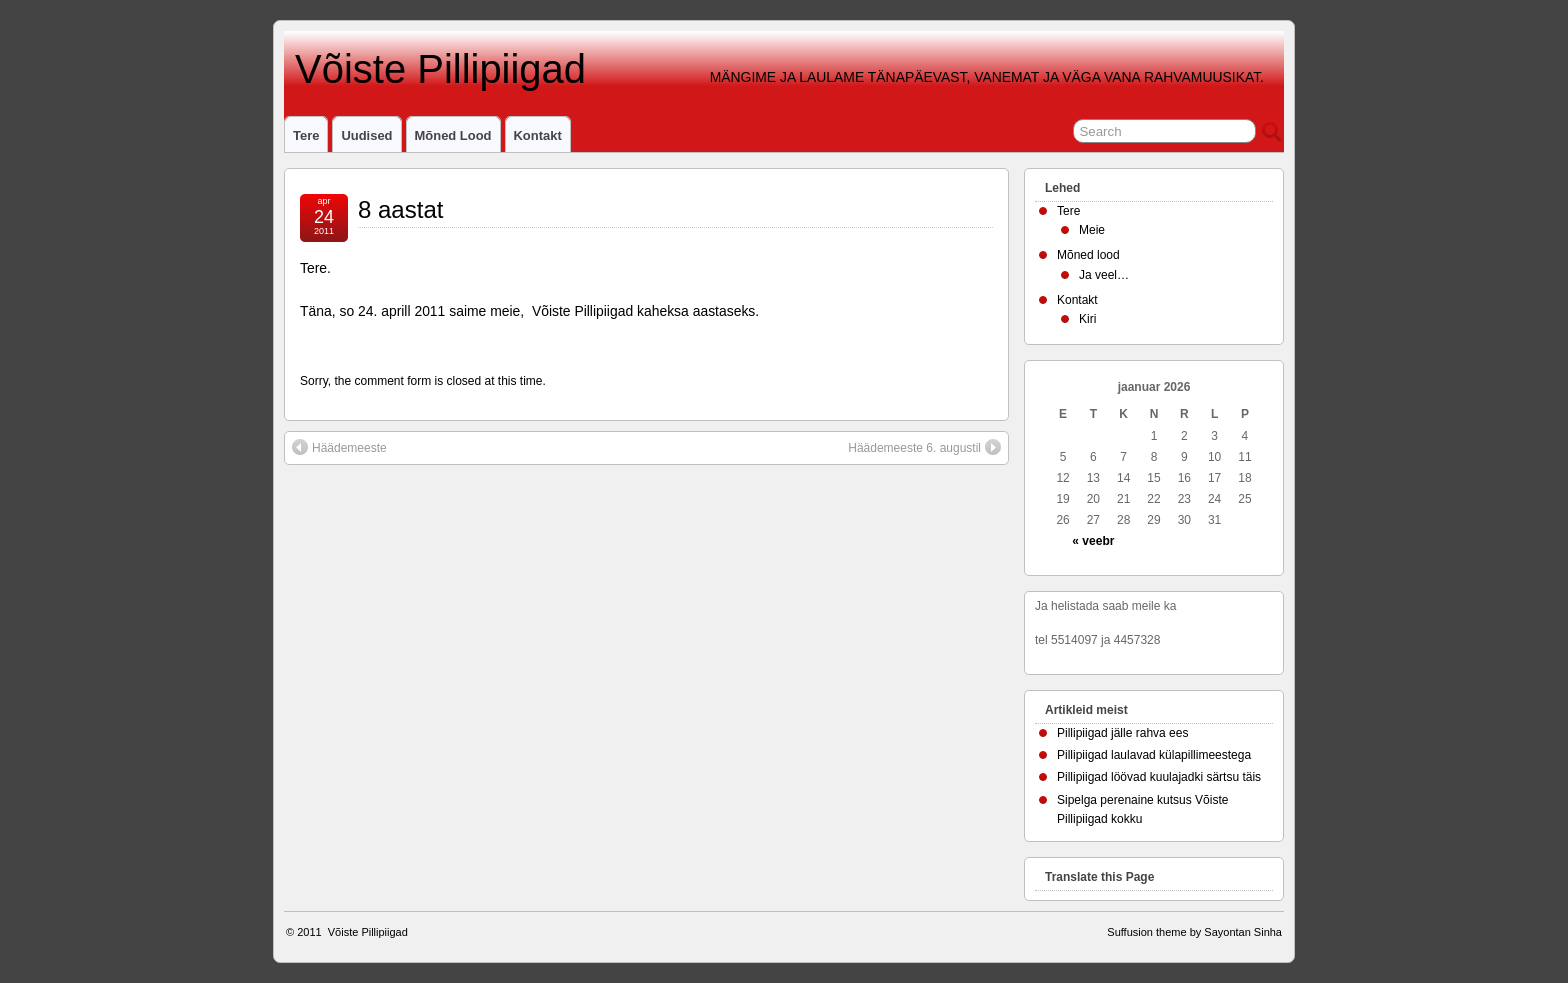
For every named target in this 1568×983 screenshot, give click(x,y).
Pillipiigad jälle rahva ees (1122, 733)
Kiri (1087, 319)
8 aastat (400, 209)
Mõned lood (453, 135)
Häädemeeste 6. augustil (924, 447)
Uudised (366, 135)
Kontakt (538, 135)
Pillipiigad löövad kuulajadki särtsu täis (1159, 777)
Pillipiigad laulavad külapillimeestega (1154, 755)
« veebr (1093, 541)
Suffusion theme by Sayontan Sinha (1194, 932)
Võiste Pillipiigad (435, 69)
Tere (306, 135)
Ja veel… (1104, 275)
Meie (1092, 230)
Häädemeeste (339, 447)
